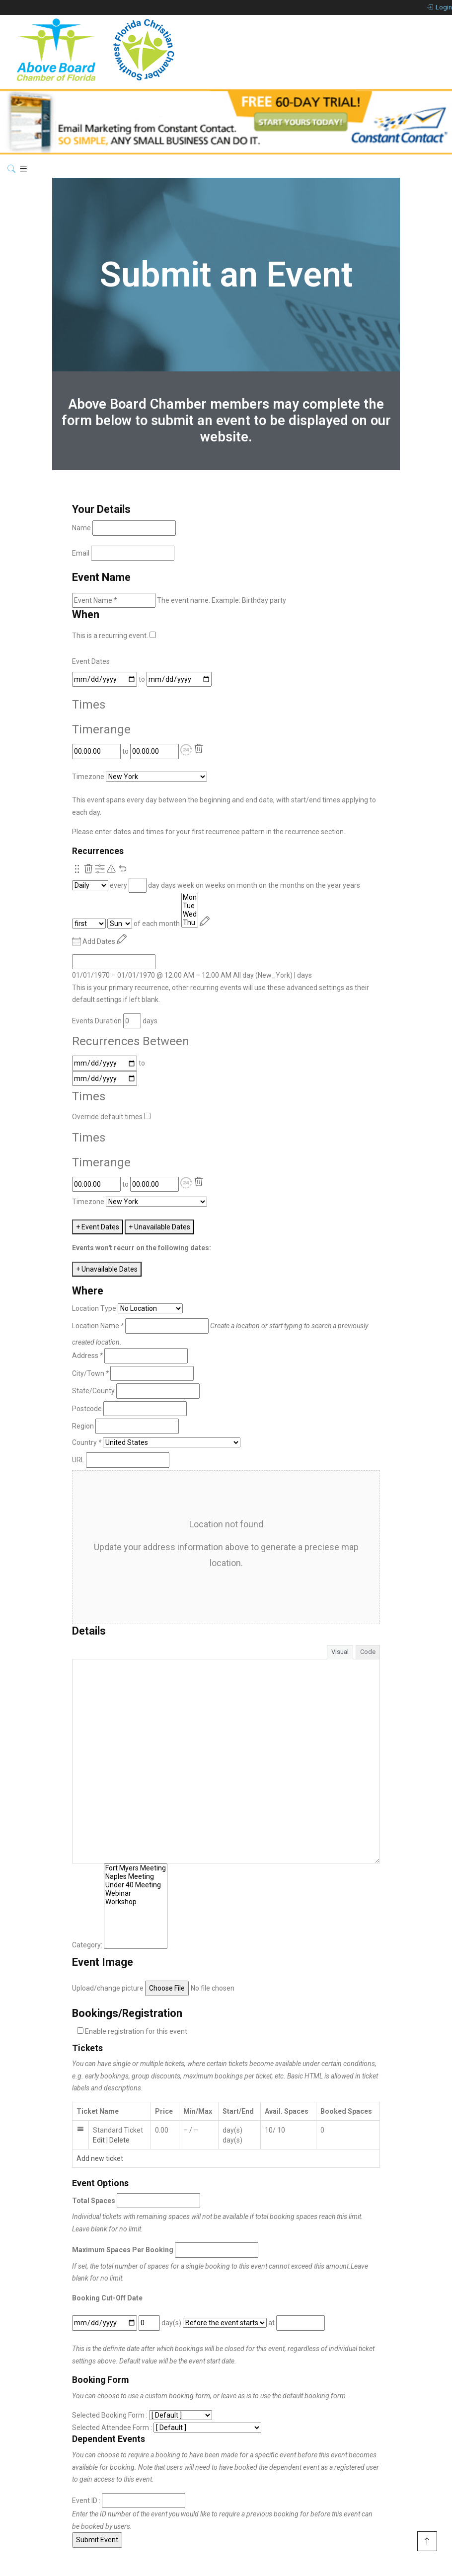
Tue (190, 906)
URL (78, 1460)
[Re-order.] (77, 869)
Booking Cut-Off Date (107, 2298)
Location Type (94, 1308)
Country (86, 1442)
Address (87, 1356)
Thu (190, 923)
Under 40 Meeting (135, 1885)
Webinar (135, 1893)
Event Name (101, 577)
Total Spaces (93, 2201)
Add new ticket (99, 2158)
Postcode (87, 1409)
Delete (119, 2140)
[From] (104, 679)
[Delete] (199, 749)
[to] (179, 679)
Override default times (111, 1117)
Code (368, 1651)
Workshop (135, 1902)
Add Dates (93, 941)
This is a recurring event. (114, 636)
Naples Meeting (135, 1876)
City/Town (90, 1373)
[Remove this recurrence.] (88, 869)
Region (83, 1426)
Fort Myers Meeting (135, 1868)
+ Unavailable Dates (159, 1227)
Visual (340, 1651)
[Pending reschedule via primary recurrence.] (111, 869)
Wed (190, 914)
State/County (93, 1391)
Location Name (98, 1326)
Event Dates (91, 661)
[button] (186, 750)
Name (81, 528)
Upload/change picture (108, 1988)
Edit (99, 2140)
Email (80, 553)
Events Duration (97, 1021)
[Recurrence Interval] (138, 885)
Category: (87, 1945)
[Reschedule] (205, 921)
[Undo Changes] (123, 869)
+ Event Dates (97, 1227)
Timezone (88, 777)
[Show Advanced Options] (100, 869)
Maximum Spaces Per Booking (122, 2250)
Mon (190, 897)
